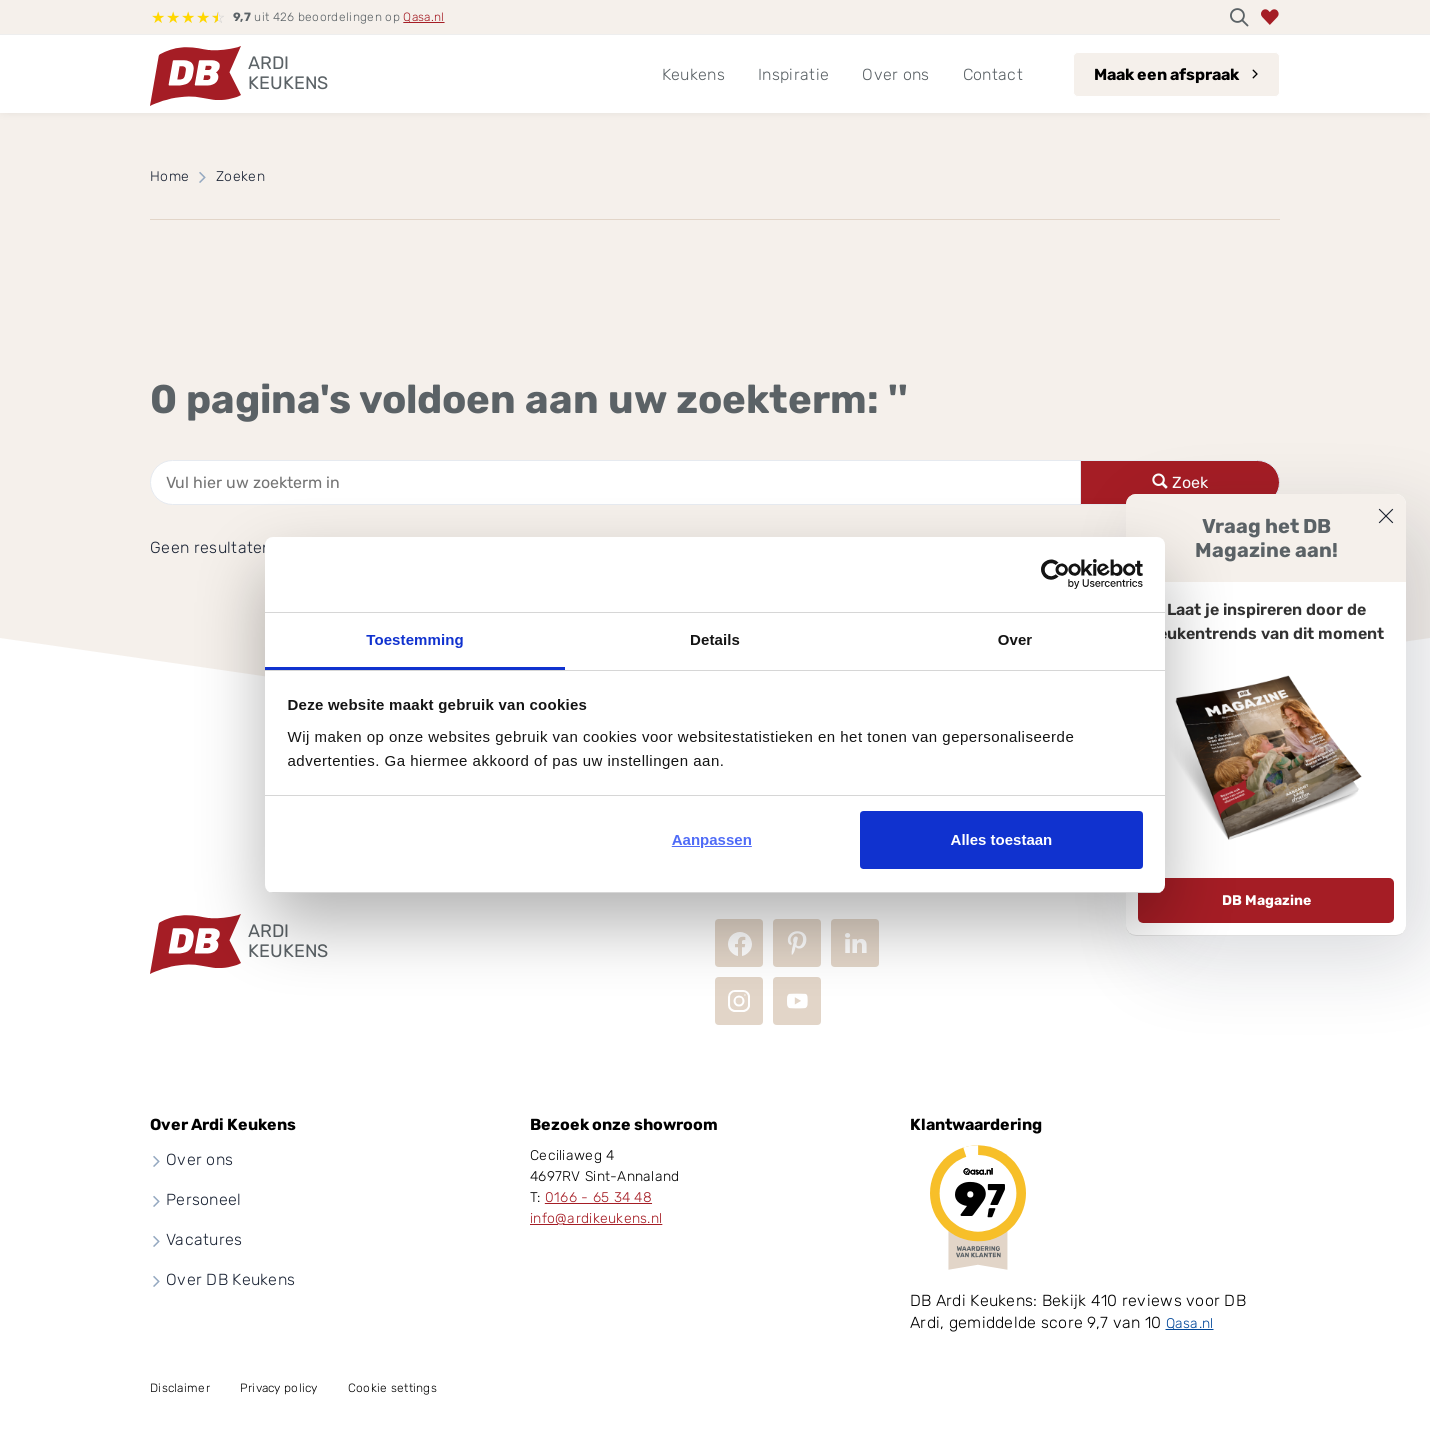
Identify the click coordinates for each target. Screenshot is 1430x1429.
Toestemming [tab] (415, 639)
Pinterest (797, 943)
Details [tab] (715, 639)
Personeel (204, 1199)
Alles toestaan (1002, 839)
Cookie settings (392, 1388)
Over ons (199, 1159)
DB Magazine (1266, 900)
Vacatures (204, 1239)
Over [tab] (1015, 639)
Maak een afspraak (1166, 74)
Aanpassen (712, 839)
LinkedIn (855, 943)
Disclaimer (180, 1388)
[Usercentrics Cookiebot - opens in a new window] (1055, 574)
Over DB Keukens (230, 1279)
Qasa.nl (423, 17)
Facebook (739, 943)
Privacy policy (279, 1388)
